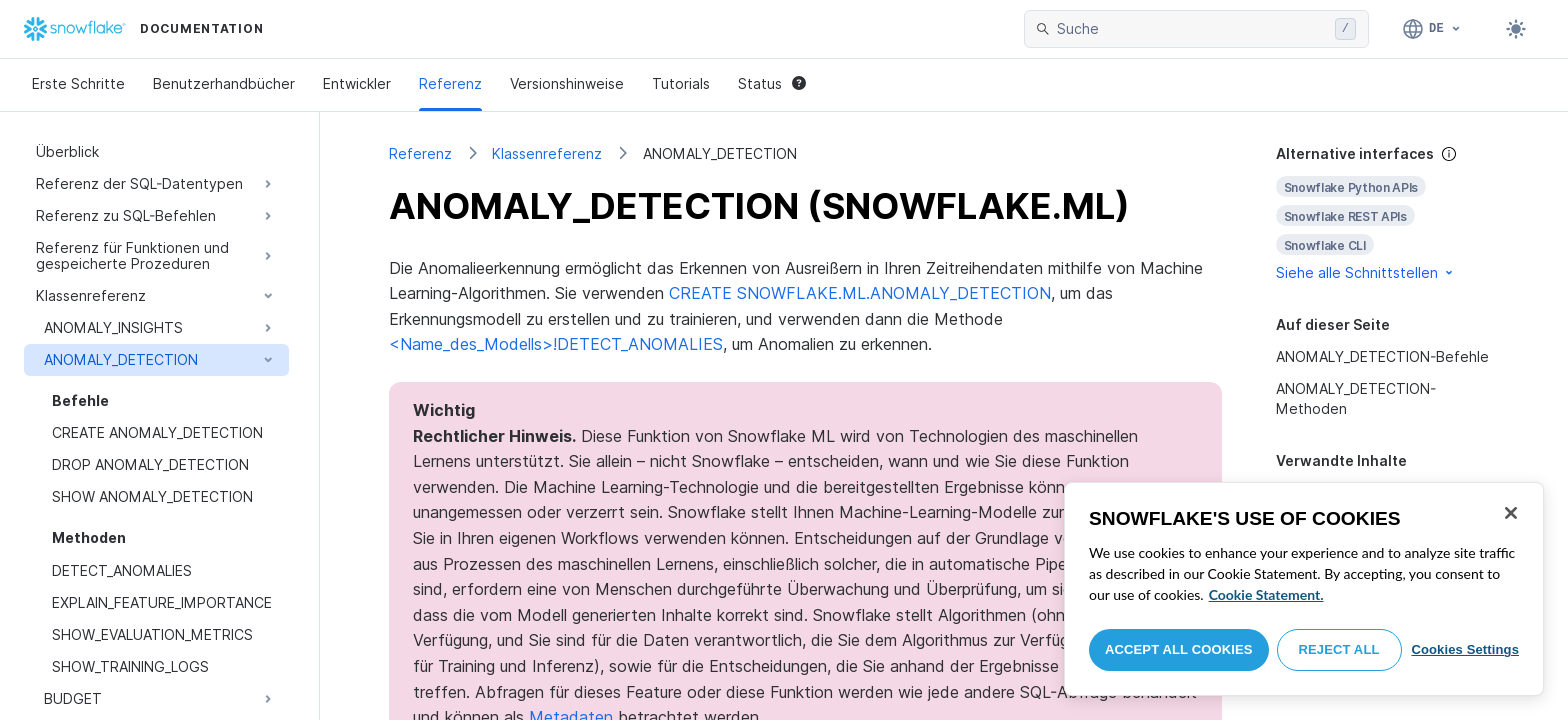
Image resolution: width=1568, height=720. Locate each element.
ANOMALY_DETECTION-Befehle (1382, 356)
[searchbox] (1192, 29)
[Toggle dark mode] (1516, 29)
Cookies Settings (1465, 649)
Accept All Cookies (1179, 649)
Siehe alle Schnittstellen (1366, 272)
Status (772, 83)
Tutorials (681, 83)
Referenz (450, 83)
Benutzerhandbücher (224, 83)
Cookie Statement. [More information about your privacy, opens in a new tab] (1266, 594)
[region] (1304, 589)
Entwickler (357, 83)
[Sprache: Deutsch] (1432, 29)
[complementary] (1388, 213)
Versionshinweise (567, 83)
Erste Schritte (78, 83)
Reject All (1339, 649)
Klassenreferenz (547, 153)
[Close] (1511, 513)
